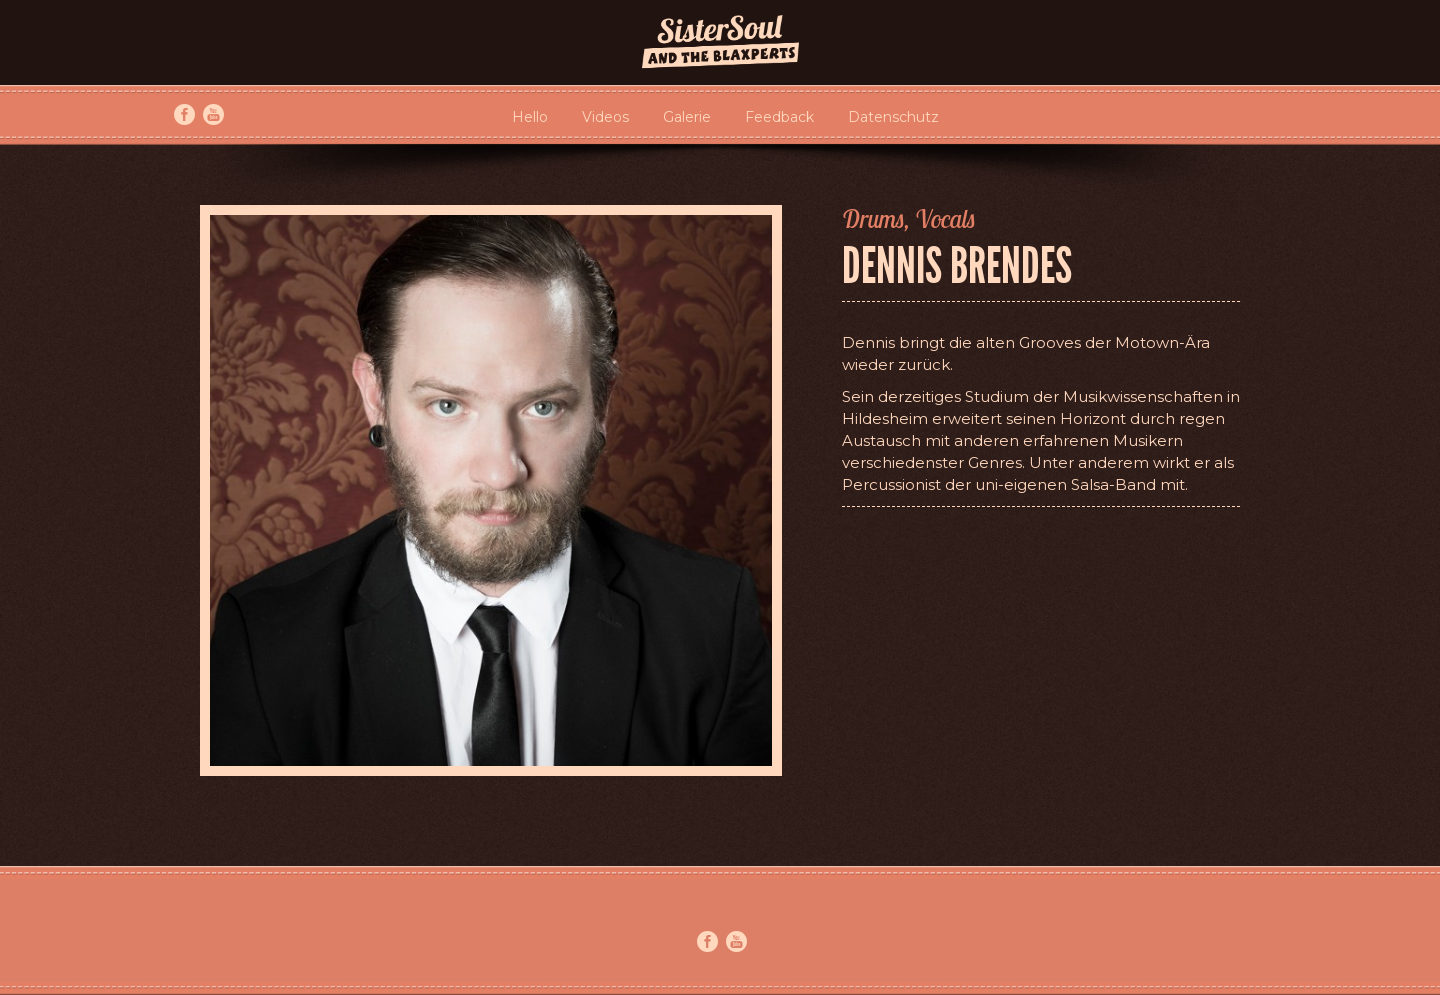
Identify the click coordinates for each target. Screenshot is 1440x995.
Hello (530, 117)
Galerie (687, 117)
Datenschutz (893, 117)
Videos (605, 117)
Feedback (779, 117)
